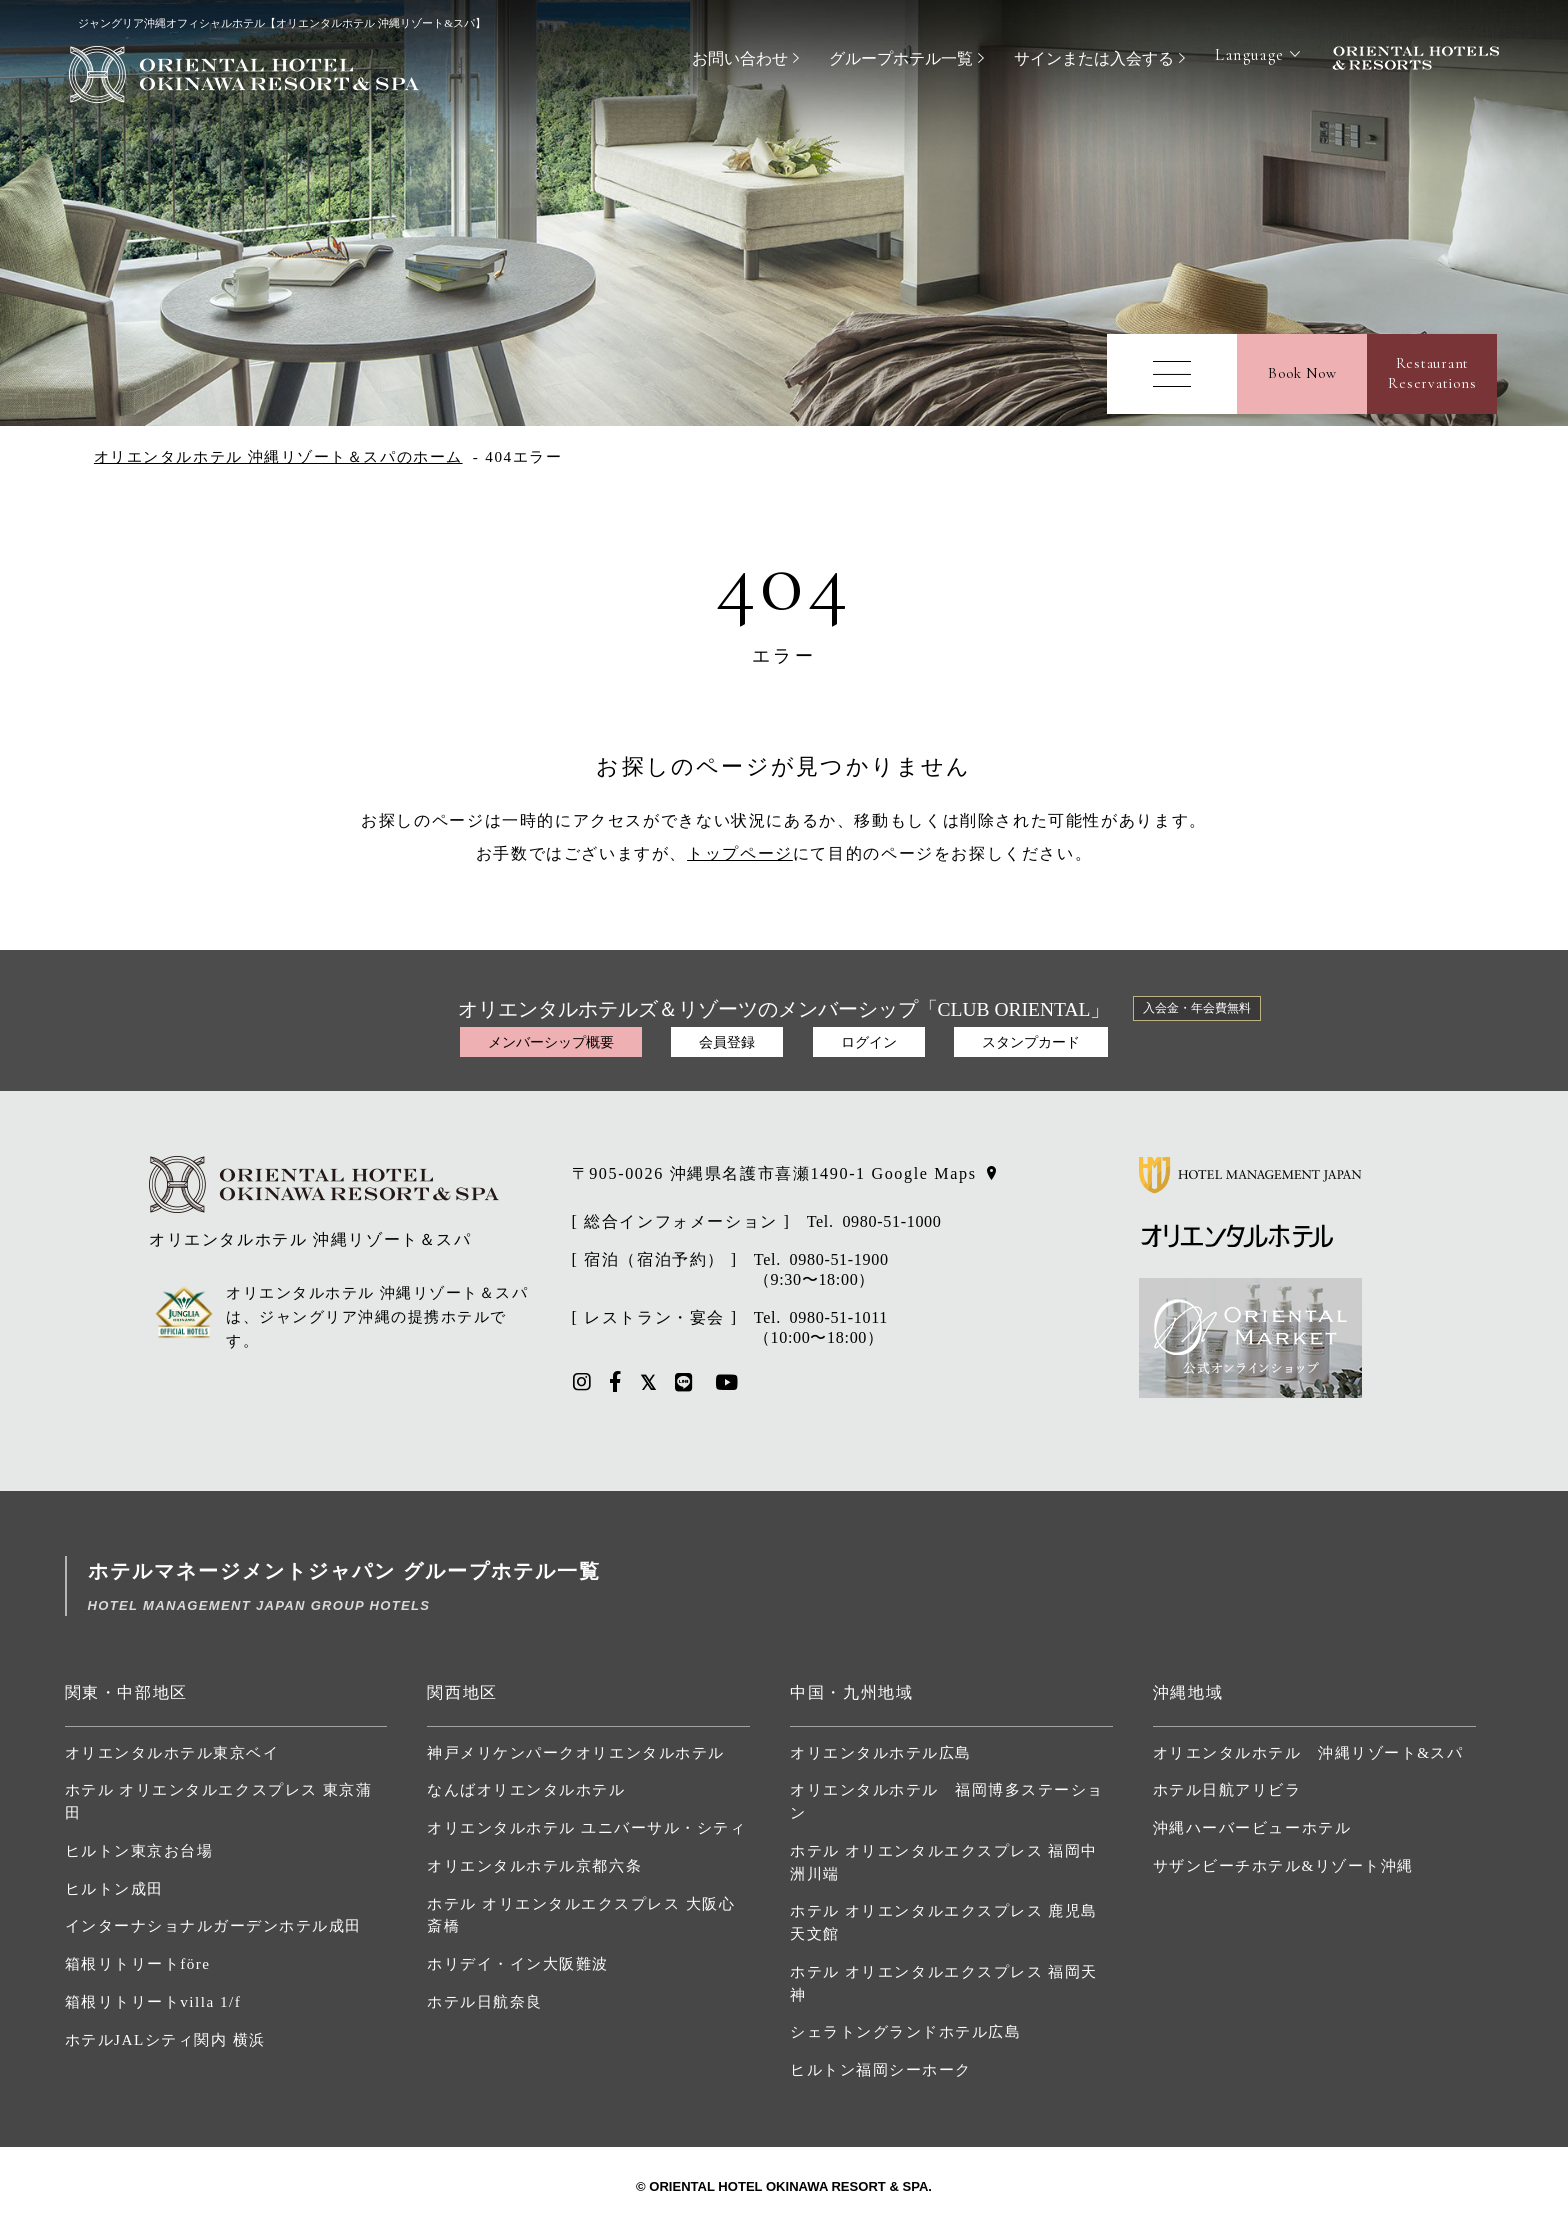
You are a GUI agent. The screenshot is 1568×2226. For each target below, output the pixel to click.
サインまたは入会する (1094, 58)
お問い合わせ (740, 58)
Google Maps (923, 1173)
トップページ (740, 853)
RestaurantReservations (1432, 373)
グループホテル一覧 (901, 58)
